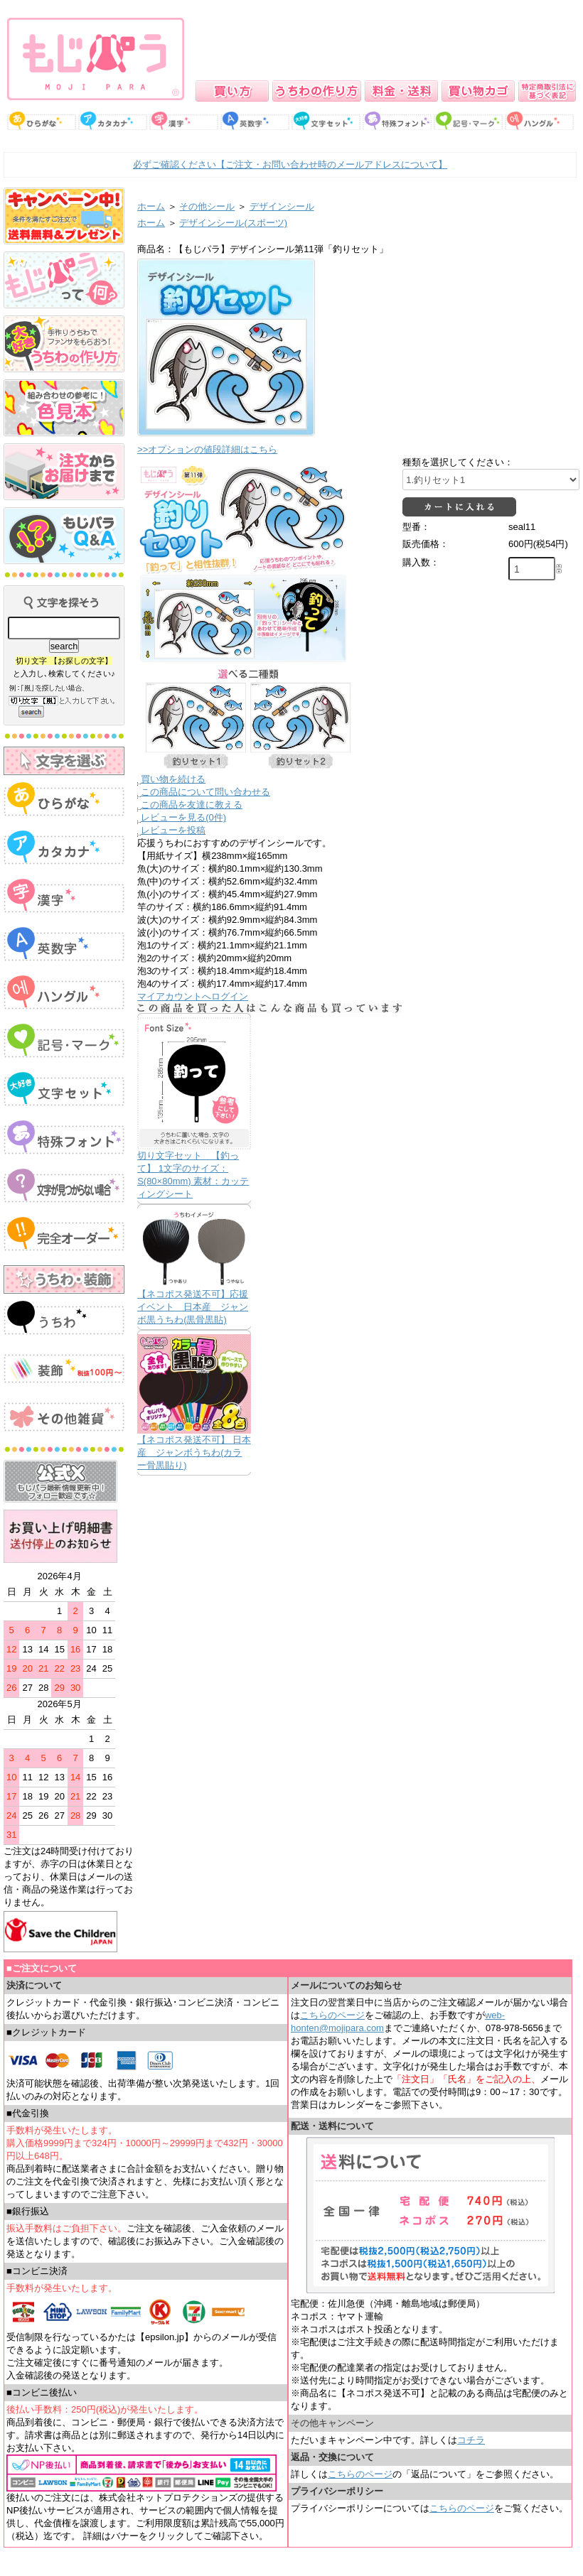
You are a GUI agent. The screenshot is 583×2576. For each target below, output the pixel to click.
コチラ (471, 2440)
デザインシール (282, 206)
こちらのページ (332, 2015)
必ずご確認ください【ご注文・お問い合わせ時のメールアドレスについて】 (290, 164)
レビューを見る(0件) (183, 817)
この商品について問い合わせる (205, 791)
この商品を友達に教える (191, 804)
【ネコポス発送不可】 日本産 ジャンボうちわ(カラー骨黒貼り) (194, 1452)
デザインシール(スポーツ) (233, 222)
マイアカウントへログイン (192, 996)
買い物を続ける (173, 779)
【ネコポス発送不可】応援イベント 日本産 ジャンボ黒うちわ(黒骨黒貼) (192, 1307)
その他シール (207, 206)
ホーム (151, 206)
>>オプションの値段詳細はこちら (207, 449)
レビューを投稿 (173, 830)
